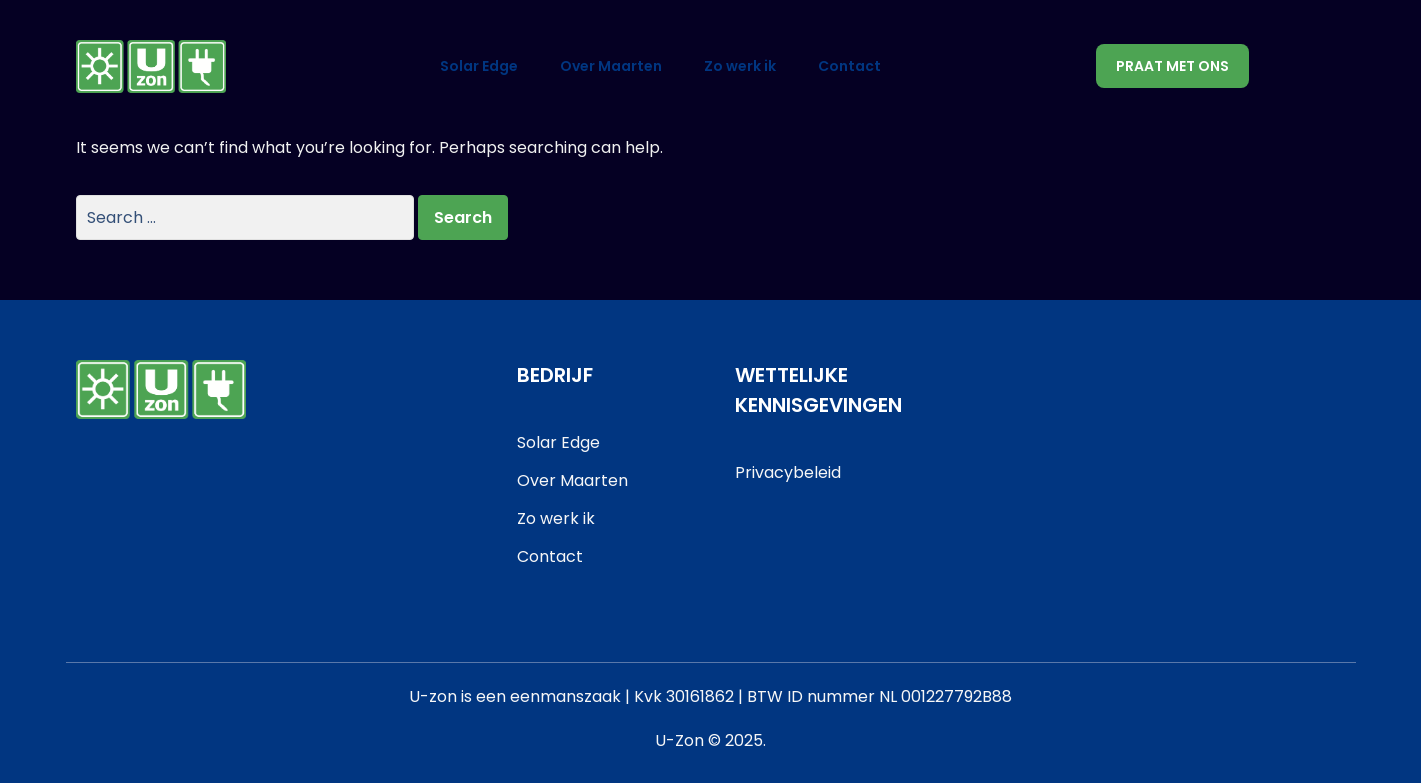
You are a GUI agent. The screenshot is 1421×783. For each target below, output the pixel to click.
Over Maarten (611, 66)
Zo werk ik (740, 66)
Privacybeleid (788, 472)
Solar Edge (479, 66)
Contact (849, 66)
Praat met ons (1172, 66)
